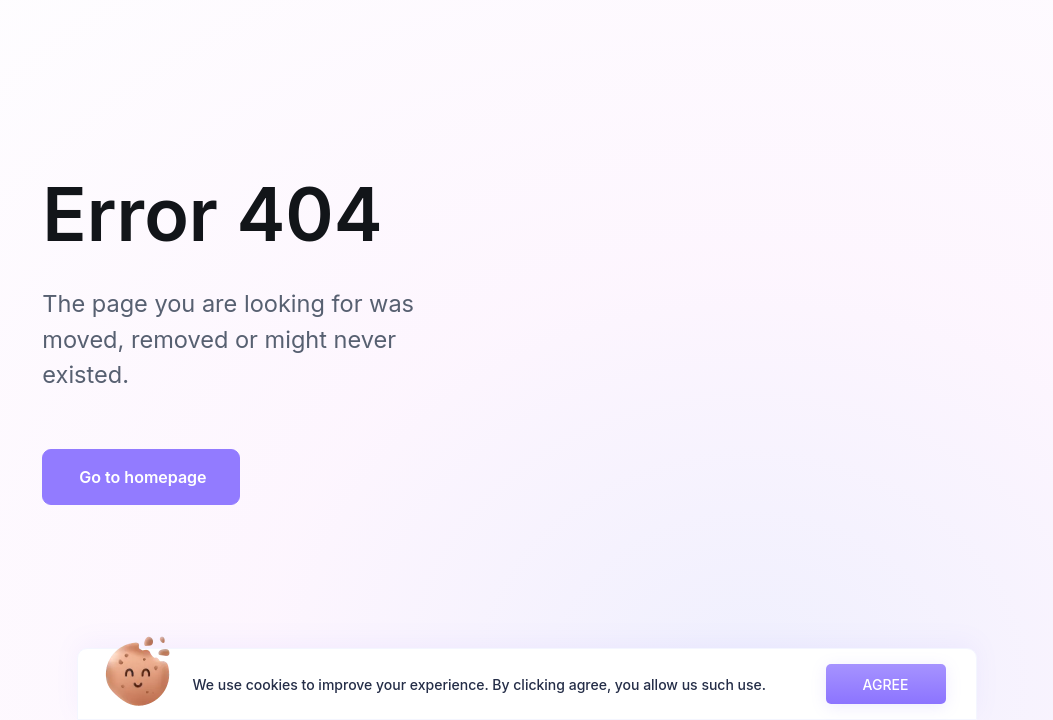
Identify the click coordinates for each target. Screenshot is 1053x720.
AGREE (886, 684)
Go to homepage (142, 477)
